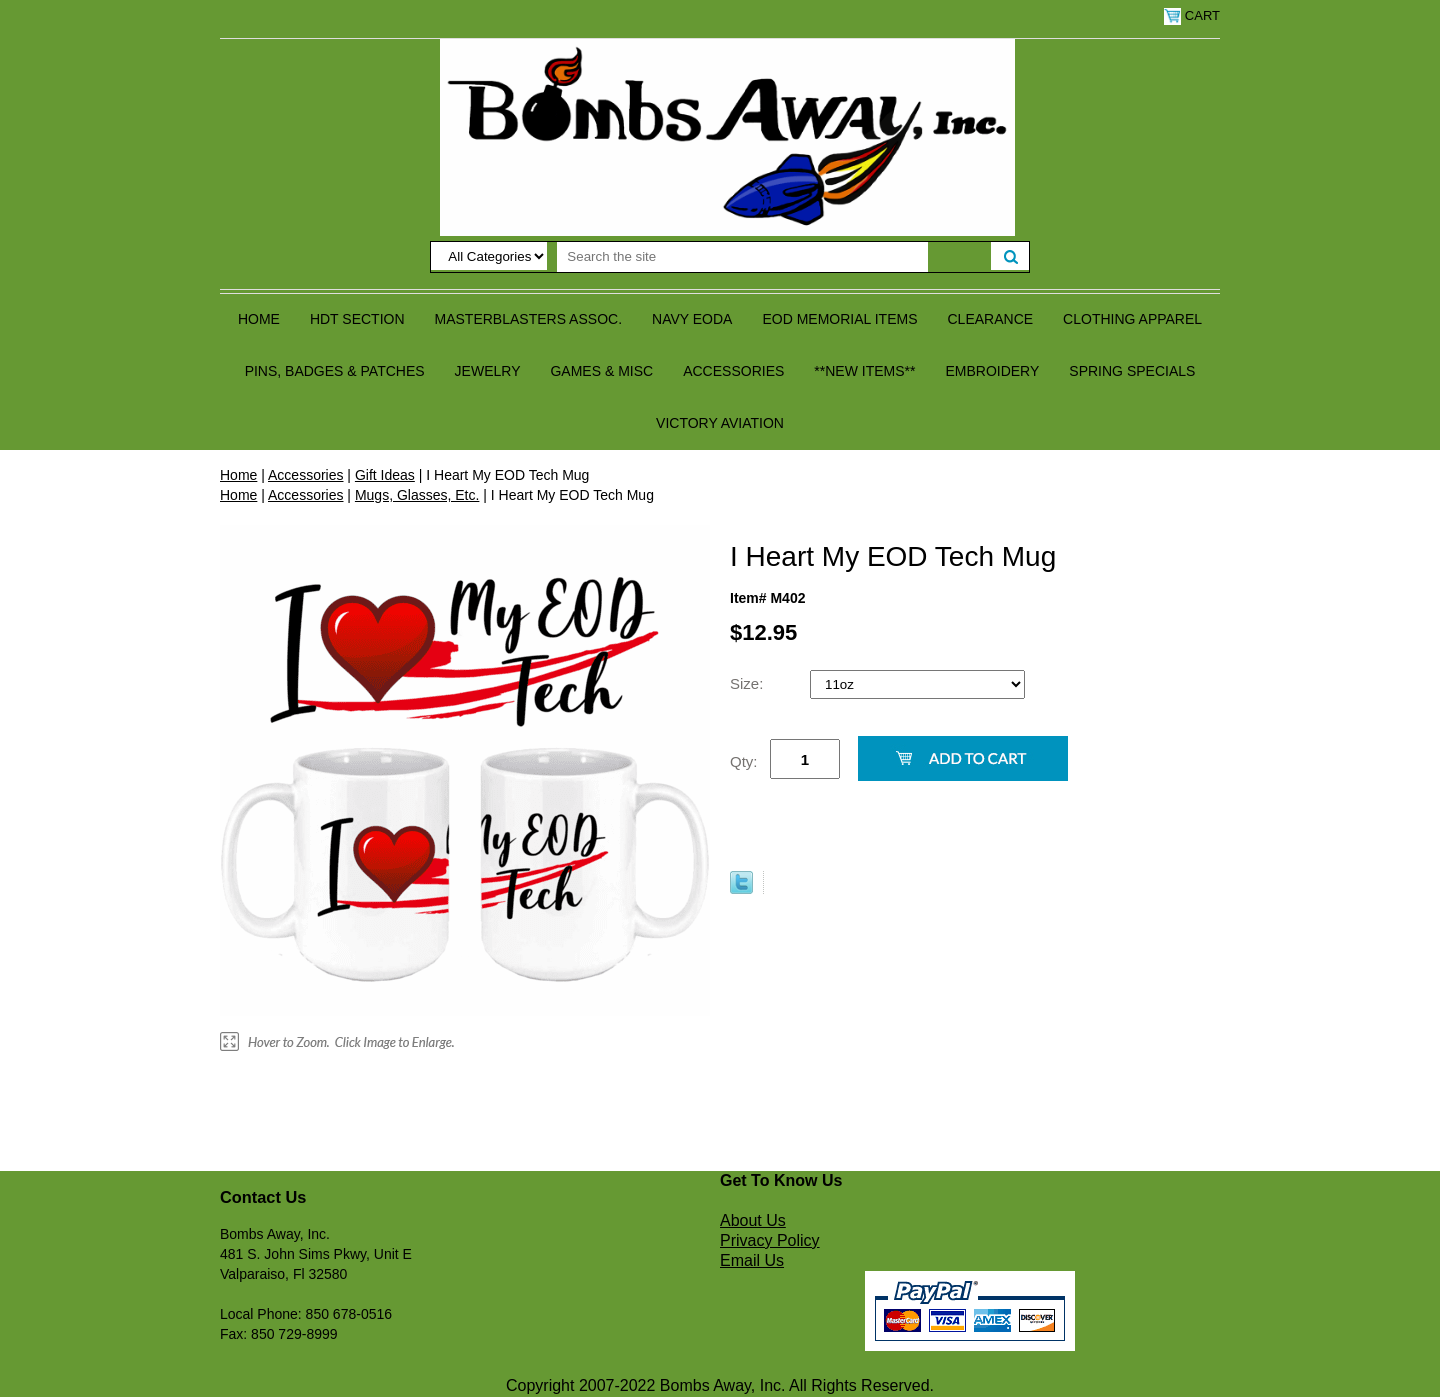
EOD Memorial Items (839, 319)
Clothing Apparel (1132, 319)
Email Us (752, 1260)
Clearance (991, 319)
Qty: (744, 761)
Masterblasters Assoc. (529, 319)
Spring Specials (1132, 371)
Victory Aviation (720, 423)
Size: (749, 683)
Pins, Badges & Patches (335, 371)
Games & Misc (601, 371)
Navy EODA (692, 319)
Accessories (733, 371)
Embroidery (992, 371)
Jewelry (488, 371)
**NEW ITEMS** (864, 371)
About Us (753, 1220)
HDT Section (357, 319)
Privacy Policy (770, 1240)
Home (259, 319)
